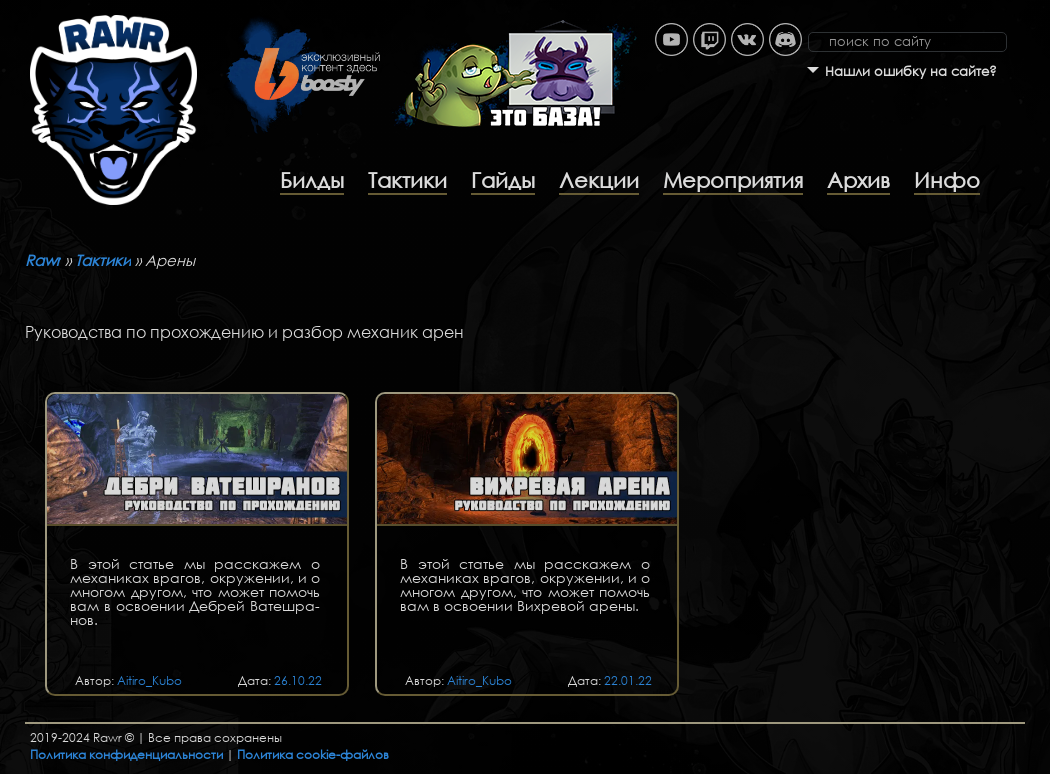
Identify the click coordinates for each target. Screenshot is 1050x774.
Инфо (947, 180)
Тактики (407, 180)
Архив (858, 180)
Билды (312, 180)
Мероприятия (733, 180)
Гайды (503, 180)
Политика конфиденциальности (126, 754)
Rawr (43, 260)
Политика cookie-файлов (313, 754)
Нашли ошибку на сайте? (911, 71)
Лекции (599, 180)
